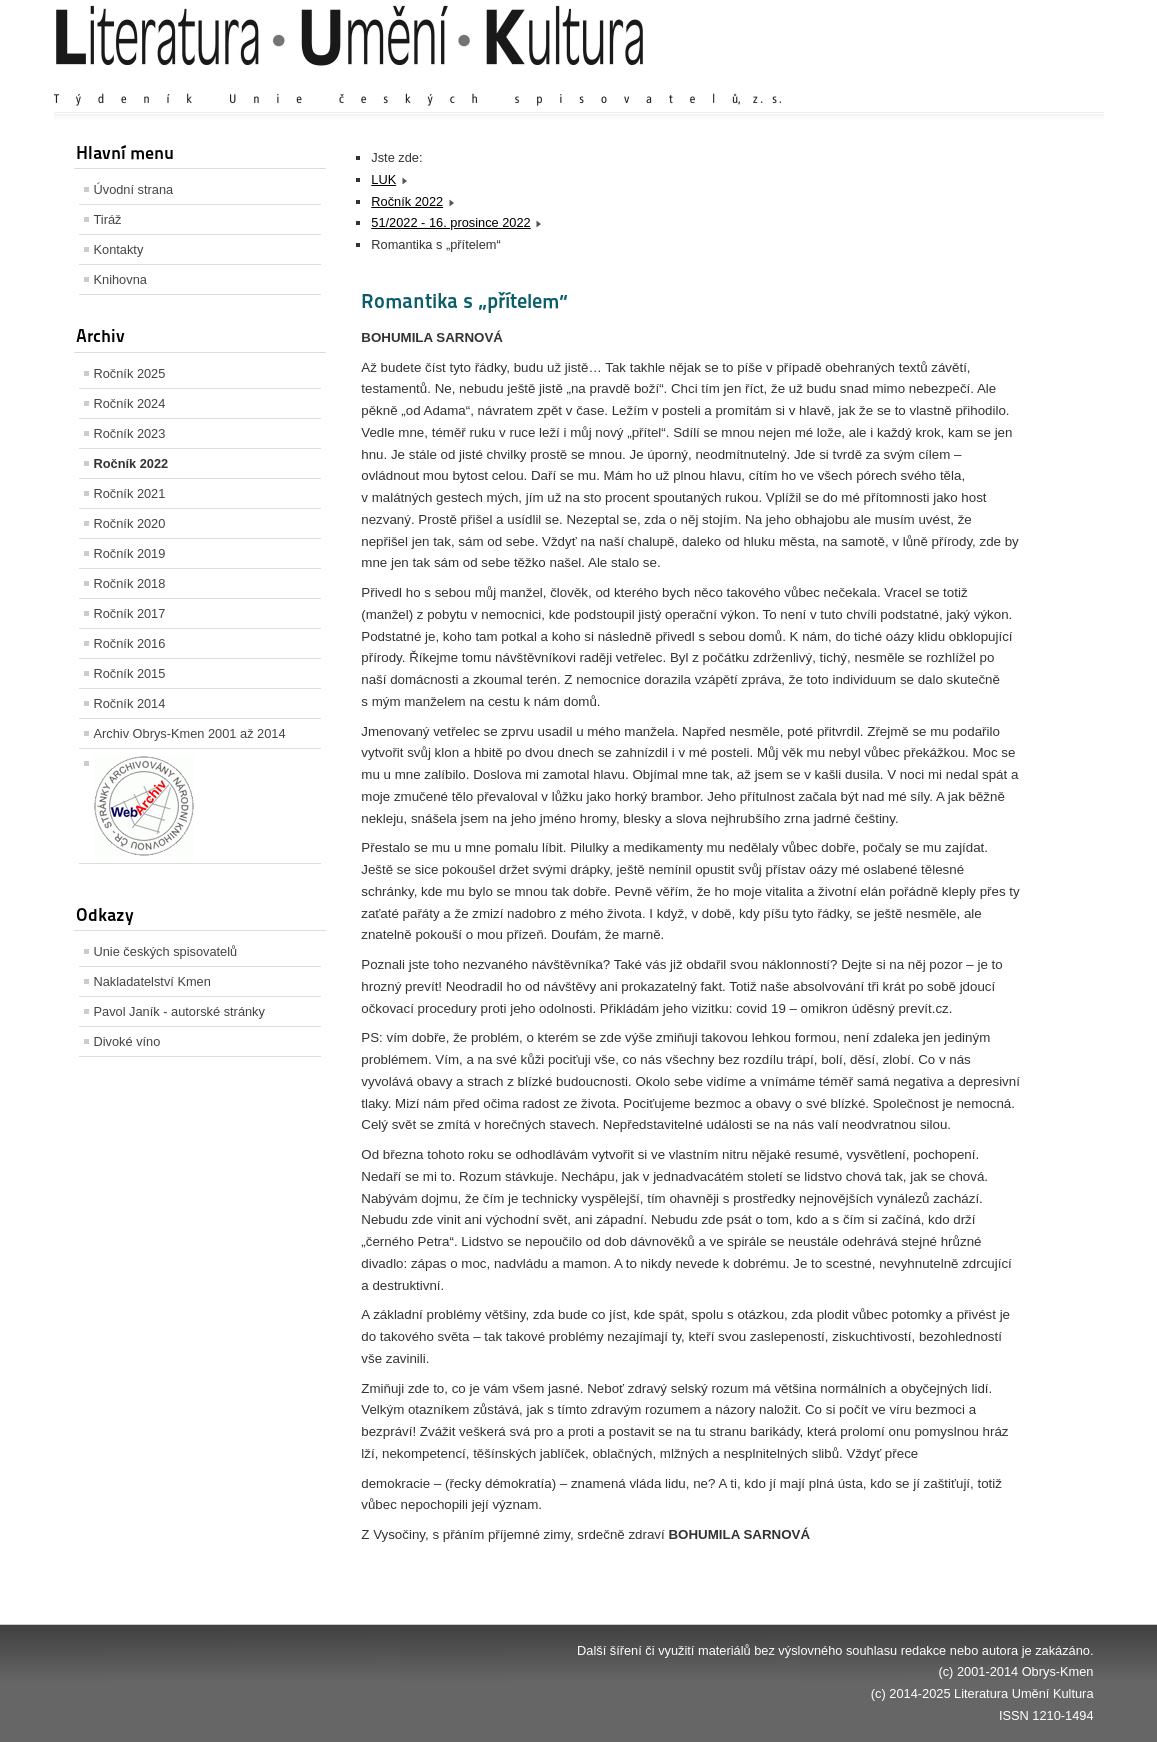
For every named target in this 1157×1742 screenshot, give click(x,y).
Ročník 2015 (130, 673)
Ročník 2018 (130, 583)
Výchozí (974, 79)
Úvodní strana (134, 189)
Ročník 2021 (130, 493)
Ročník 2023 (130, 433)
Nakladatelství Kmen (152, 981)
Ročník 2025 (130, 373)
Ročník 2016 (130, 643)
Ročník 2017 (130, 613)
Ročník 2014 (130, 703)
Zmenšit (1034, 79)
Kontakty (119, 249)
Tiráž (108, 219)
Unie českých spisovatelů (166, 951)
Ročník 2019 (130, 553)
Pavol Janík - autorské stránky (179, 1011)
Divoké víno (127, 1041)
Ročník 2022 (131, 463)
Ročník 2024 (130, 403)
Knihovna (120, 279)
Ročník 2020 (130, 523)
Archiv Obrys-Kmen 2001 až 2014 (190, 733)
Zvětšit (919, 79)
